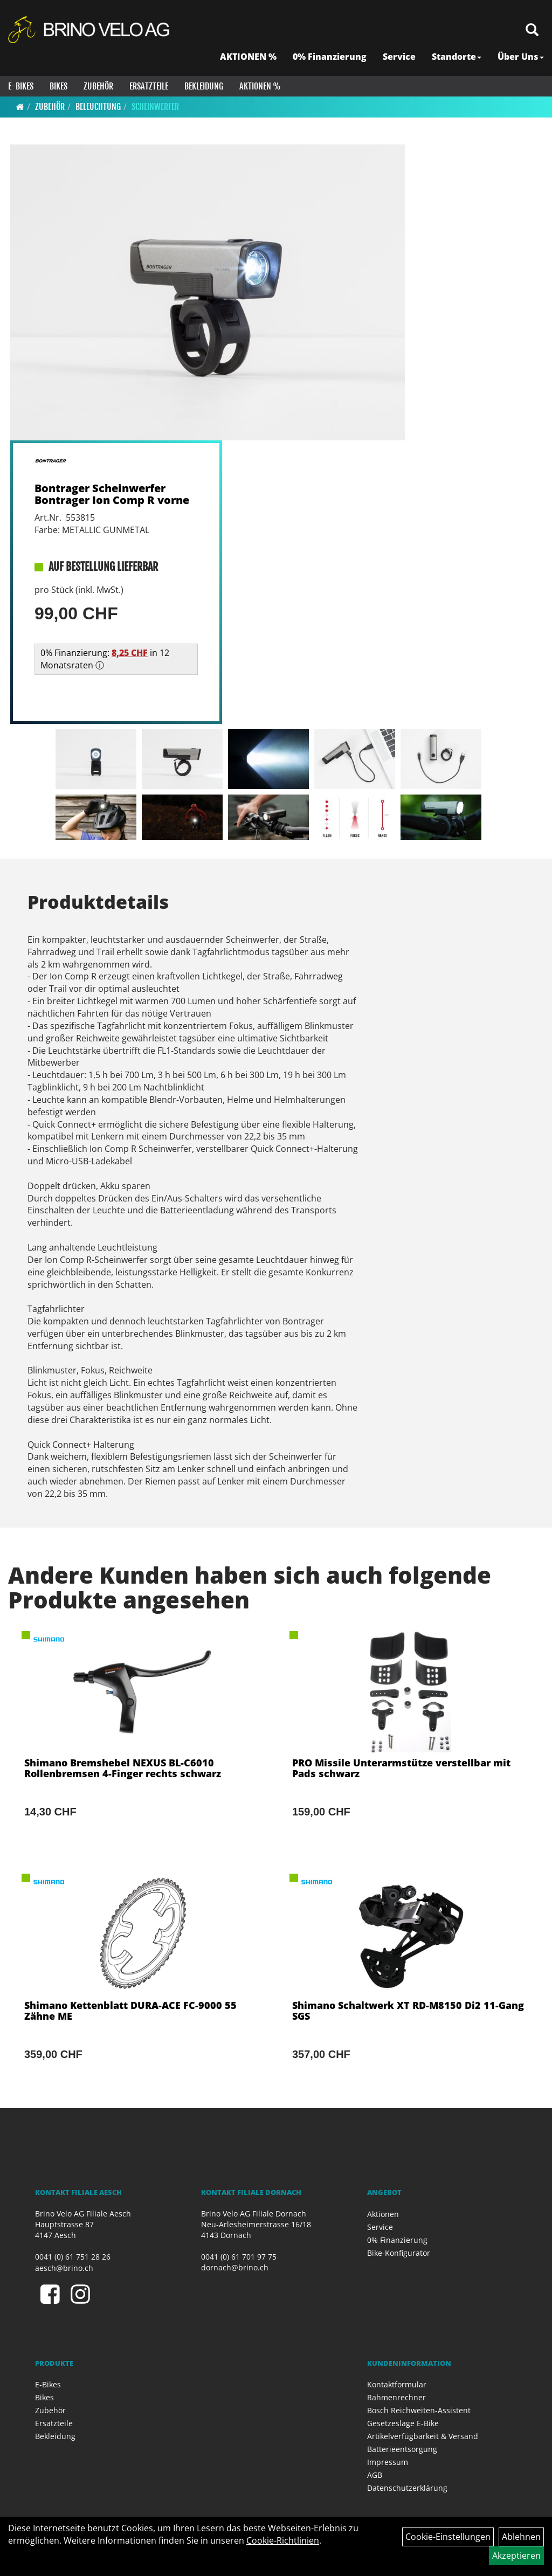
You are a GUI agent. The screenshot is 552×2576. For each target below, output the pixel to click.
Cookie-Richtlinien (282, 2540)
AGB (374, 2475)
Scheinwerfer (155, 106)
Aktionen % (260, 86)
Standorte (456, 57)
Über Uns (521, 57)
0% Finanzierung (330, 57)
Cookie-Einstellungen (448, 2537)
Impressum (387, 2462)
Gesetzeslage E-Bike (403, 2423)
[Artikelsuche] (532, 30)
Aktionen (383, 2214)
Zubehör (98, 86)
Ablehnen (521, 2537)
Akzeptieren (516, 2555)
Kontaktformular (396, 2384)
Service (399, 57)
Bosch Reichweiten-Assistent (419, 2410)
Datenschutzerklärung (407, 2488)
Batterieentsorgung (402, 2449)
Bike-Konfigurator (398, 2253)
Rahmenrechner (396, 2397)
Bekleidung (203, 86)
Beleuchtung (98, 106)
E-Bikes (20, 86)
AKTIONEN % (248, 57)
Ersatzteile (148, 86)
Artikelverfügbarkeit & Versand (422, 2436)
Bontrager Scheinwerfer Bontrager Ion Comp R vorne (111, 494)
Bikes (58, 86)
